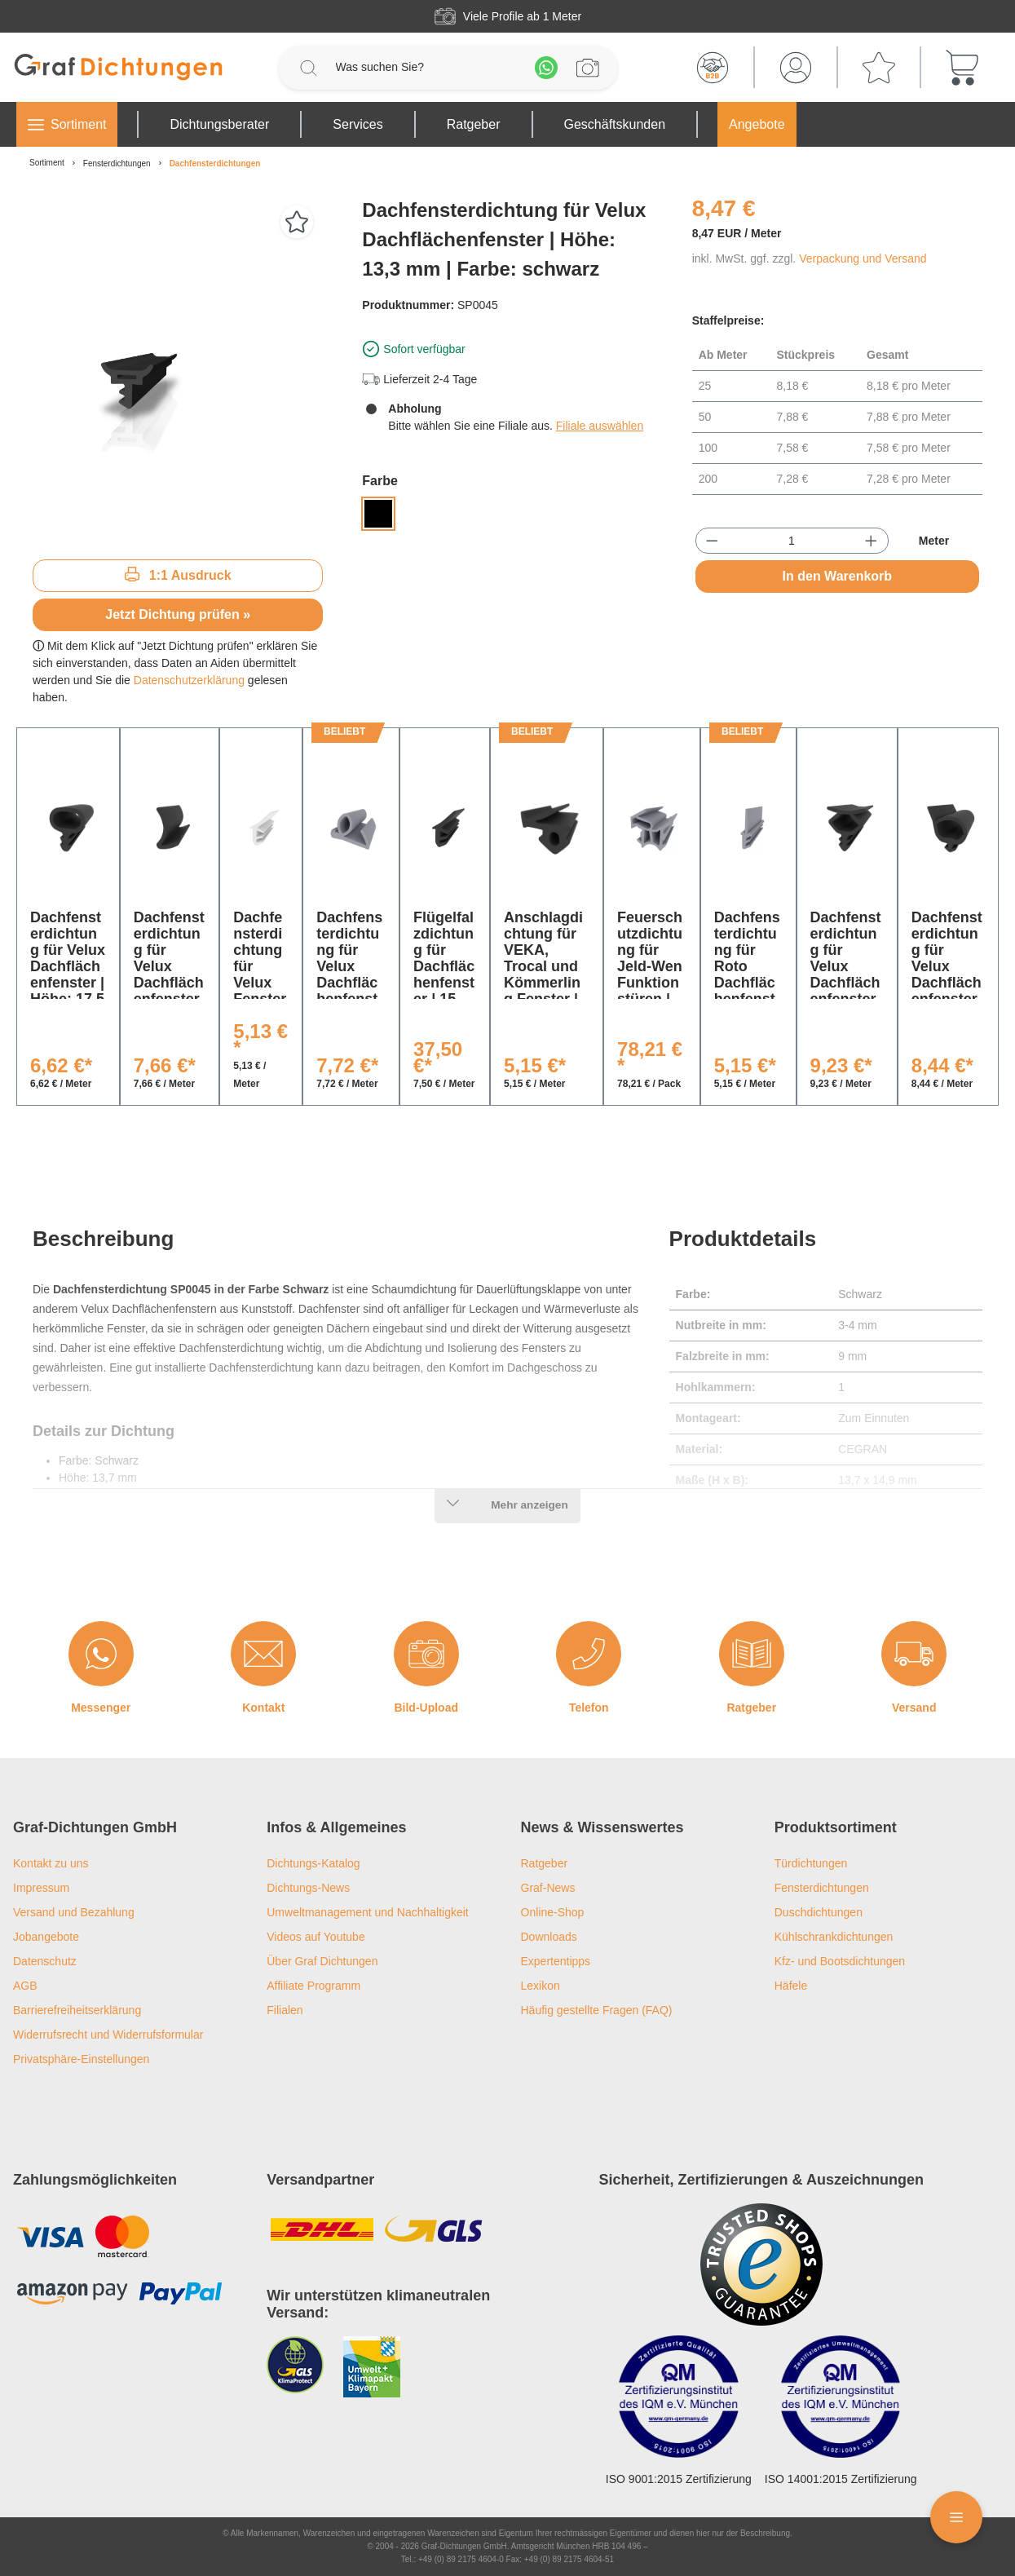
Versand (914, 1707)
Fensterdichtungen (821, 1887)
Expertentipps (556, 1961)
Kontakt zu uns (51, 1863)
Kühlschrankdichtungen (834, 1936)
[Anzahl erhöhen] (871, 540)
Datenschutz (45, 1961)
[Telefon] (588, 1653)
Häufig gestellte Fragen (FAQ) (597, 2010)
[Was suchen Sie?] (427, 67)
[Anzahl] (791, 540)
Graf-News (548, 1887)
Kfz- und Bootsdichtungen (839, 1961)
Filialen (284, 2010)
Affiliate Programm (313, 1985)
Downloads (549, 1936)
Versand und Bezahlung (74, 1912)
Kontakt (263, 1707)
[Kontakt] (263, 1653)
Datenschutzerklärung (189, 680)
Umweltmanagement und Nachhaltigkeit (367, 1912)
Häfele (790, 1985)
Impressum (41, 1887)
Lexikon (540, 1985)
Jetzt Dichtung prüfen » (177, 614)
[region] (177, 371)
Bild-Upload (426, 1707)
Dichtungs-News (308, 1887)
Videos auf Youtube (315, 1936)
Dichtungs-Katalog (313, 1863)
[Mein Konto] (795, 67)
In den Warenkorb (838, 576)
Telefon (589, 1707)
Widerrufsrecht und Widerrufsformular (108, 2034)
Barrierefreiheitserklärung (77, 2010)
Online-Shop (553, 1912)
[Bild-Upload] (426, 1653)
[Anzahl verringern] (712, 540)
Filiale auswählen (599, 425)
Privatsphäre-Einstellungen (81, 2059)
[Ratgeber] (751, 1653)
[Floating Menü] (956, 2517)
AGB (25, 1985)
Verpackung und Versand (862, 258)
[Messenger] (101, 1653)
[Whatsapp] (546, 68)
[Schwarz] (378, 513)
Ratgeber (751, 1707)
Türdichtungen (811, 1863)
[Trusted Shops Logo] (761, 2264)
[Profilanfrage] (588, 68)
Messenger (100, 1707)
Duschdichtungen (818, 1912)
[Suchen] (308, 68)
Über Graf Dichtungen (322, 1961)
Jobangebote (46, 1936)
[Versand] (914, 1653)
